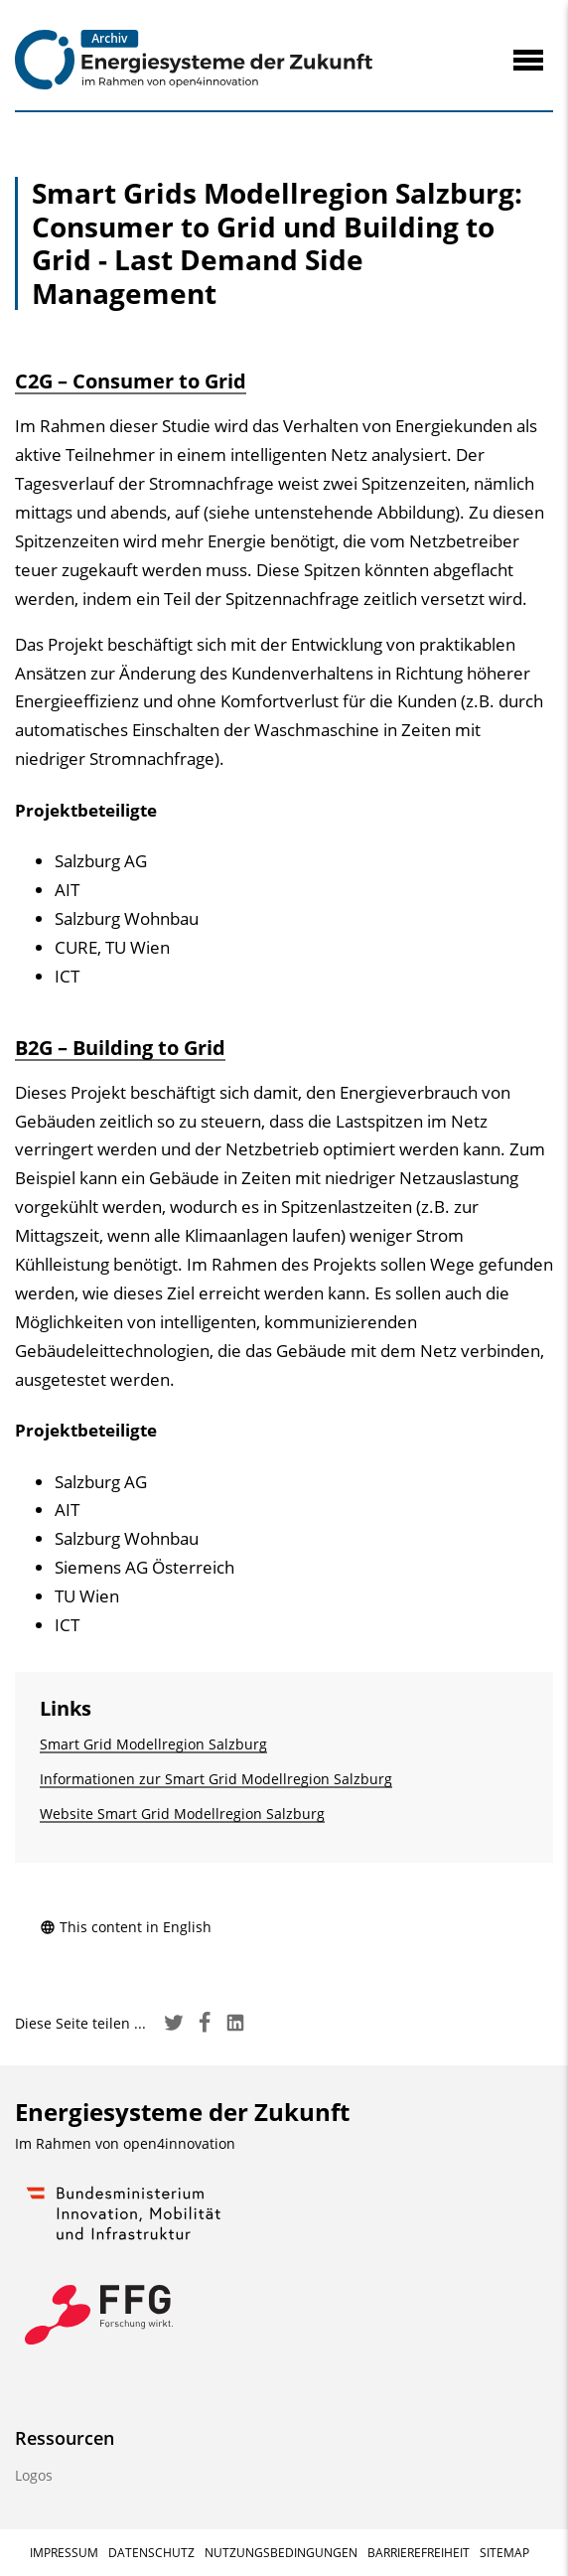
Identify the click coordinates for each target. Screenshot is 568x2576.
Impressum (64, 2552)
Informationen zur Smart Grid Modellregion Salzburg (216, 1778)
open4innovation (179, 2143)
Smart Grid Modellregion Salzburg (153, 1744)
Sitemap (504, 2552)
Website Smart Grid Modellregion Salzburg (182, 1813)
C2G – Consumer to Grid (130, 381)
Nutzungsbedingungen (281, 2552)
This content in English (126, 1926)
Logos (34, 2475)
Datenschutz (151, 2552)
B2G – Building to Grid (120, 1047)
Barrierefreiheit (418, 2552)
